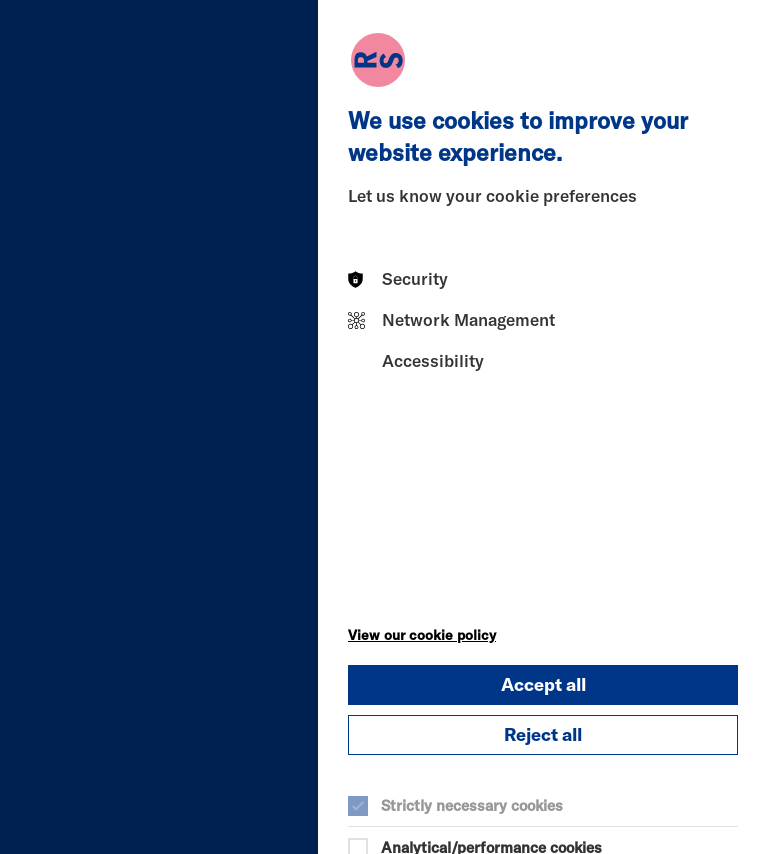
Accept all (543, 684)
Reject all (543, 734)
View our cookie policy (422, 635)
